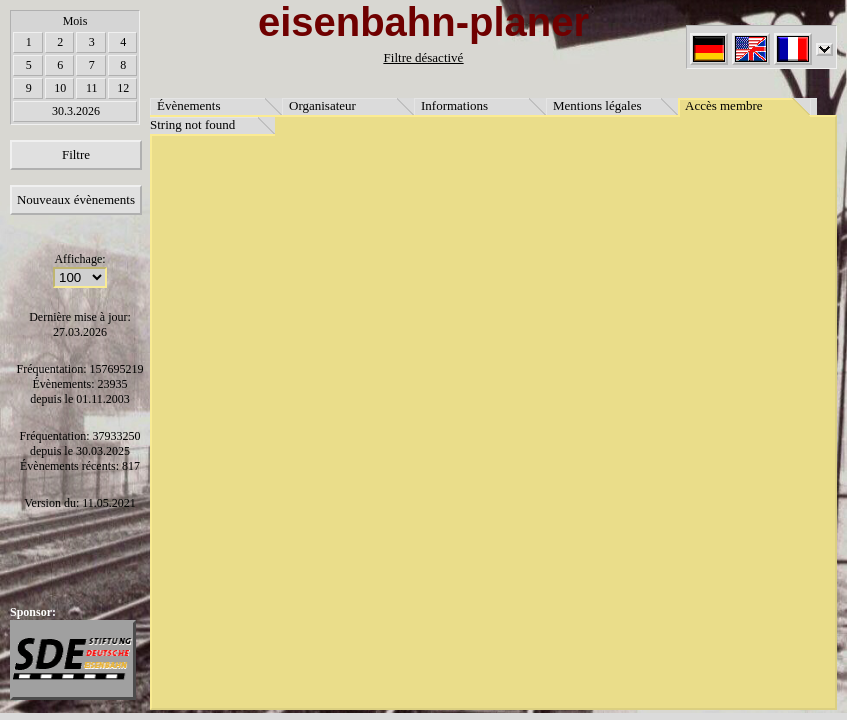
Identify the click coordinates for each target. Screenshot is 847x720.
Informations (454, 105)
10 (60, 88)
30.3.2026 (76, 111)
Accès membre (724, 105)
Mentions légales (597, 105)
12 (123, 88)
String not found (192, 124)
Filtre (76, 154)
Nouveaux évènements (76, 199)
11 (92, 88)
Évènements (189, 105)
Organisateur (322, 105)
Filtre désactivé (424, 57)
